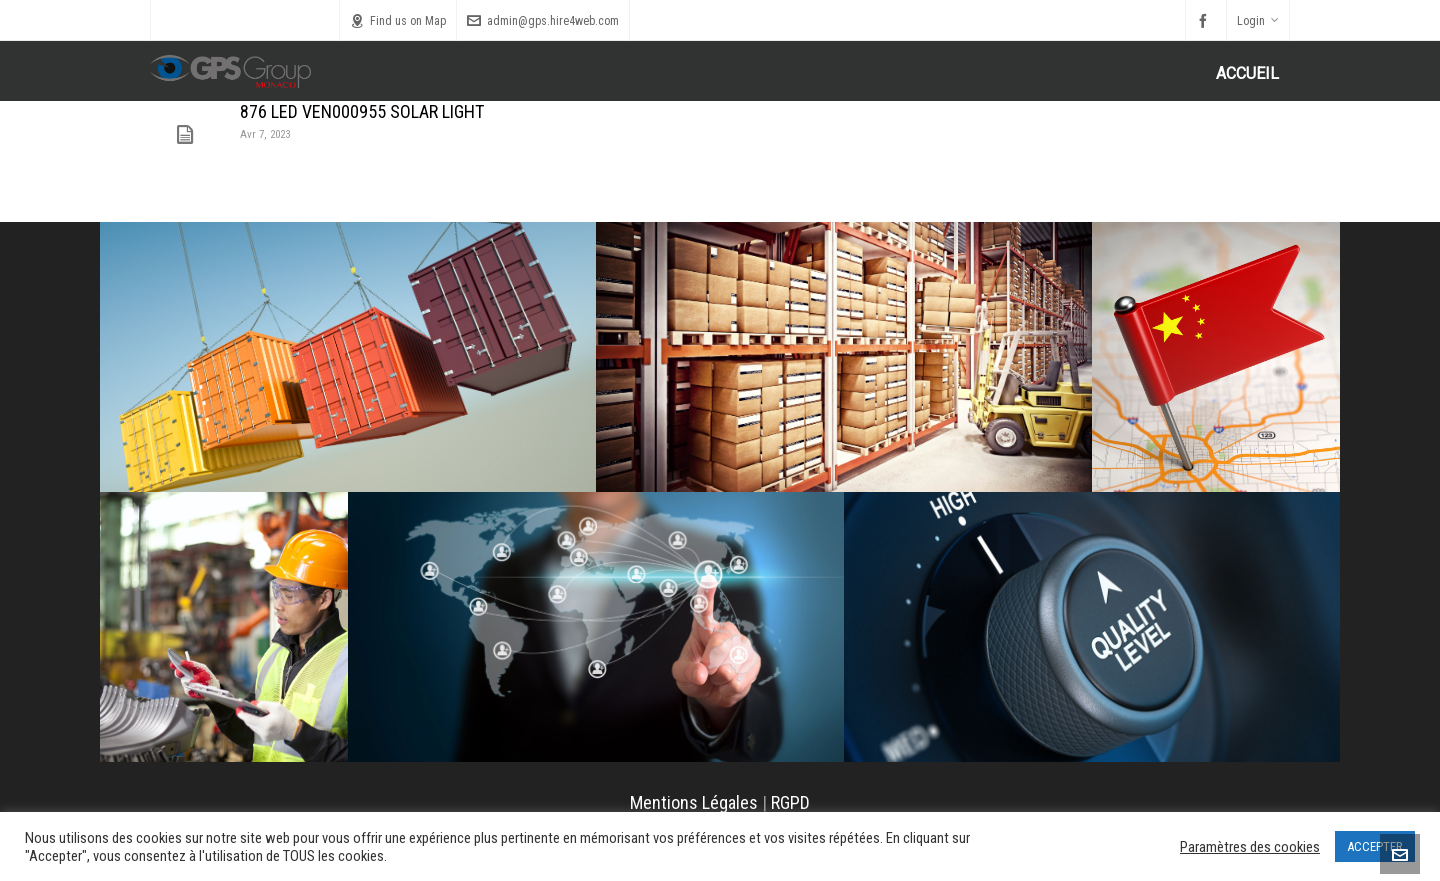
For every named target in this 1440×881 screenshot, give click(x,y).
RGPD (790, 802)
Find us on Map (398, 21)
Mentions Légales (694, 802)
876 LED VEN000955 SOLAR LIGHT (362, 111)
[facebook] (1206, 21)
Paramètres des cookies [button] (1250, 847)
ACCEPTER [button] (1375, 846)
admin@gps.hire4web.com (543, 21)
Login (1258, 21)
